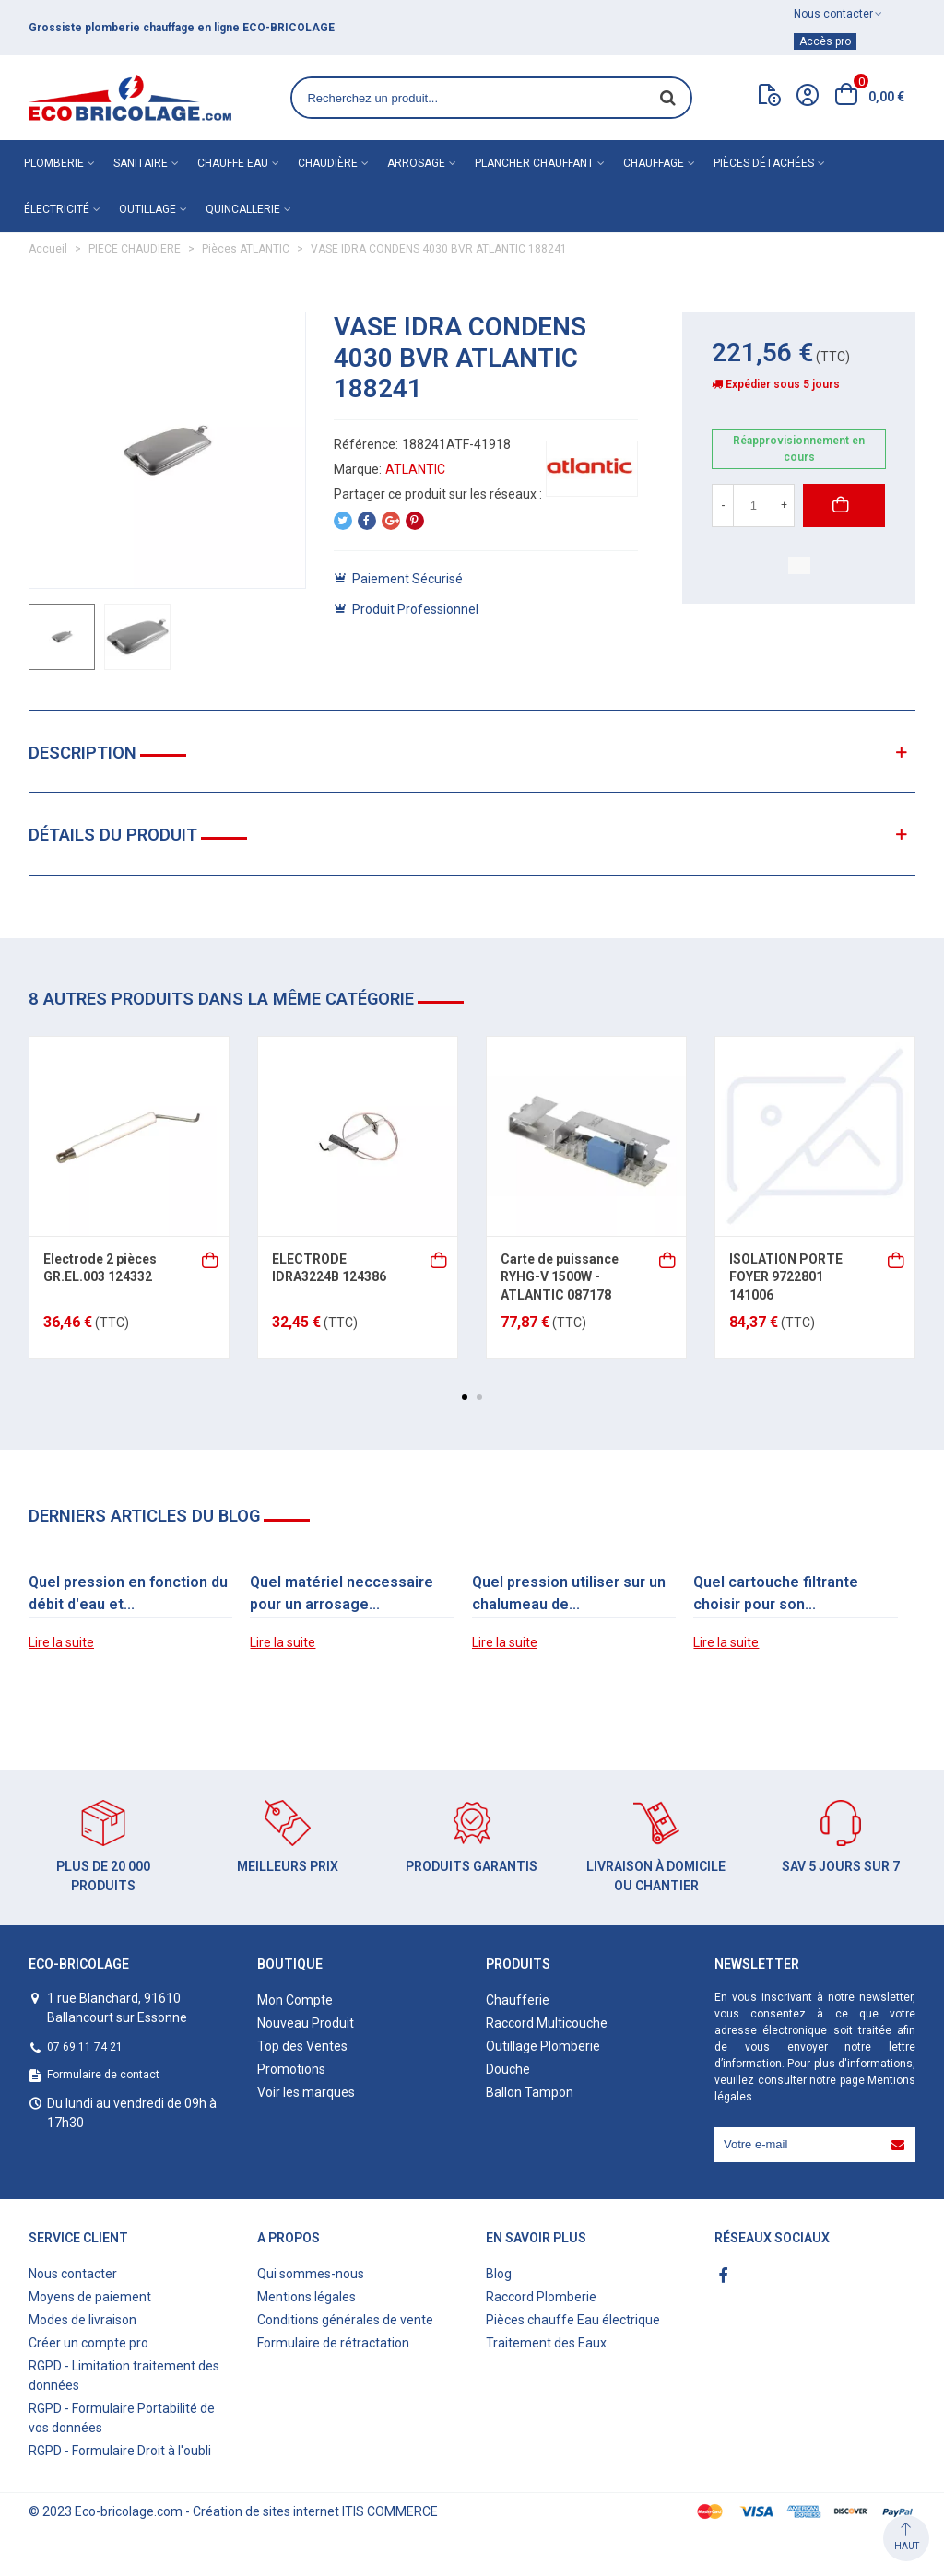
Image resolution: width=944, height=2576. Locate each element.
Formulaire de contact (103, 2074)
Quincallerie (243, 209)
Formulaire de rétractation (333, 2342)
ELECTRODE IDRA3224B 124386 (329, 1268)
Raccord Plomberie (541, 2296)
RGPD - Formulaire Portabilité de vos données (122, 2418)
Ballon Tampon (529, 2092)
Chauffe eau (232, 163)
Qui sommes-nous (310, 2273)
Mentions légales (306, 2296)
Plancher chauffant (534, 163)
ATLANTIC (415, 469)
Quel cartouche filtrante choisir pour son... (775, 1593)
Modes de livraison (82, 2319)
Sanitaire (140, 163)
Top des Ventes (302, 2046)
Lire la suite (61, 1642)
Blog (499, 2273)
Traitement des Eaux (546, 2342)
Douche (508, 2069)
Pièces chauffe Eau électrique (573, 2319)
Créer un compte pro (88, 2342)
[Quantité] (753, 505)
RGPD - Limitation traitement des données (124, 2375)
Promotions (291, 2069)
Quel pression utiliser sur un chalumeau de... (569, 1593)
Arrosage (416, 163)
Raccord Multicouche (547, 2023)
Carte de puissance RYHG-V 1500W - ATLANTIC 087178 (560, 1277)
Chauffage (653, 163)
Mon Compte (295, 2000)
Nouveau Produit (305, 2023)
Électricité (56, 209)
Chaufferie (517, 2000)
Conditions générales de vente (345, 2319)
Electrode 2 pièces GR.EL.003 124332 (100, 1268)
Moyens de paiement (90, 2296)
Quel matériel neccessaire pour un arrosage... (341, 1593)
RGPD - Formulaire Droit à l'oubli (120, 2450)
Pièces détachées (764, 163)
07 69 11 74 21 (85, 2047)
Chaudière (328, 163)
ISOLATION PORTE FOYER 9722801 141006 (786, 1277)
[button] (464, 1397)
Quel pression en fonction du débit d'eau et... (128, 1593)
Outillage (147, 209)
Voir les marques (306, 2092)
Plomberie (54, 163)
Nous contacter (73, 2273)
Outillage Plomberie (543, 2046)
